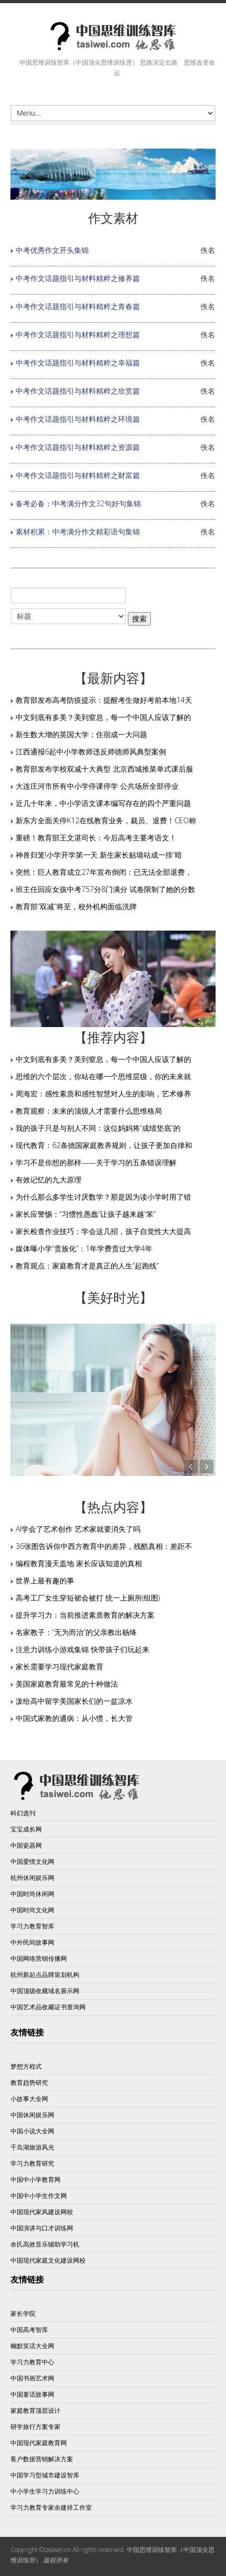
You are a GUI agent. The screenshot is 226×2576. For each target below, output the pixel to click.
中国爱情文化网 (32, 1861)
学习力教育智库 (32, 1926)
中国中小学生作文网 (38, 2195)
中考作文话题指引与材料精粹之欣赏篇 (78, 391)
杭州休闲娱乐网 (32, 1877)
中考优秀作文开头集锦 (52, 250)
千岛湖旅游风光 (32, 2147)
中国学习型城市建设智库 (44, 2475)
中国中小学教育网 (35, 2179)
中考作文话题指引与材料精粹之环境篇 (78, 419)
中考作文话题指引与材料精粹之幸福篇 (78, 363)
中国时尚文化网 (32, 1910)
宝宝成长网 (26, 1829)
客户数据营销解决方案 (41, 2459)
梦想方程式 (26, 2066)
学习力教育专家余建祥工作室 (51, 2507)
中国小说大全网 (32, 2131)
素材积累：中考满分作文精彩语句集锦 (78, 531)
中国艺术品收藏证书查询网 (48, 2007)
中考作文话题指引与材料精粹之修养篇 (78, 278)
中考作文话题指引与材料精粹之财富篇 (78, 475)
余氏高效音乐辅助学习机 (44, 2244)
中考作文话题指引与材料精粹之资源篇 (78, 447)
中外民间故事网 (32, 1942)
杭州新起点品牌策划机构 (44, 1974)
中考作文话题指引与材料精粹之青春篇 (78, 306)
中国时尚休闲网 (32, 1893)
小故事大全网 (29, 2098)
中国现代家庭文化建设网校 (48, 2260)
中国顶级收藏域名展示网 (44, 1990)
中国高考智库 (29, 2329)
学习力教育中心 (32, 2362)
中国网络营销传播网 (38, 1958)
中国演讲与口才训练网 (41, 2228)
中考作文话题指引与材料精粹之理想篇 (78, 334)
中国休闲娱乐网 (32, 2114)
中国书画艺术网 (32, 2378)
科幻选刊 (22, 1813)
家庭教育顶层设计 (35, 2410)
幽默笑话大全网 (32, 2345)
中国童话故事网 (32, 2394)
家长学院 (22, 2313)
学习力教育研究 (32, 2163)
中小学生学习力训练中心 (44, 2491)
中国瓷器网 (26, 1845)
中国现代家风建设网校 (41, 2211)
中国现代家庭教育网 (38, 2442)
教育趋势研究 (29, 2082)
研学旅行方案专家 (35, 2426)
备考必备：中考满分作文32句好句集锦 (78, 503)
